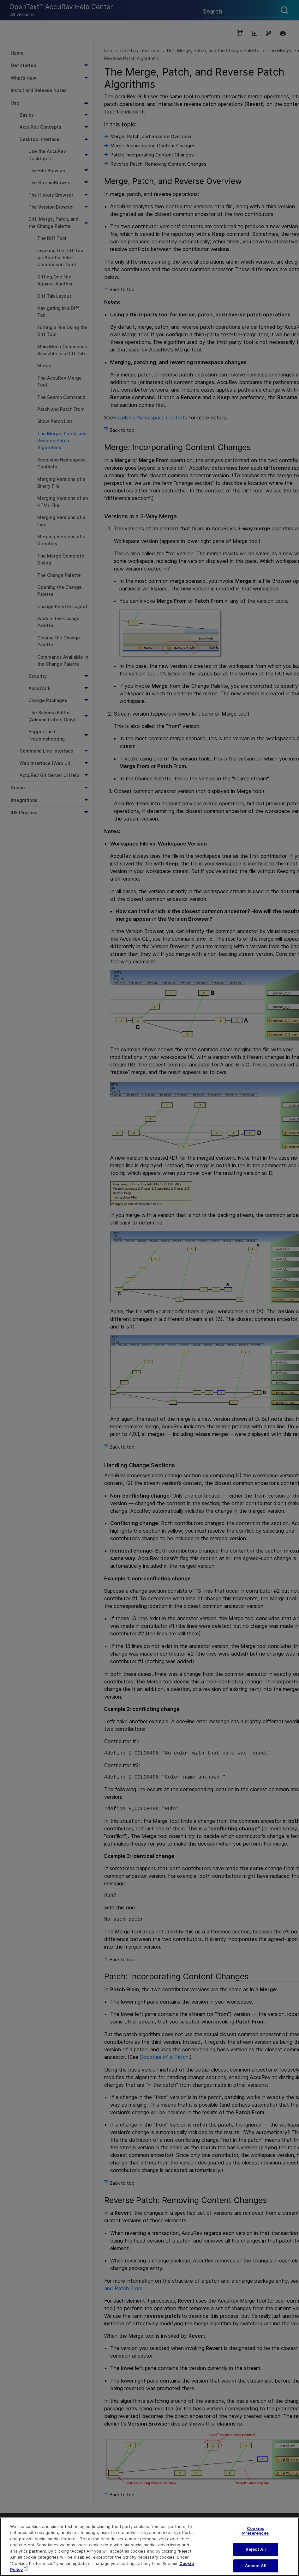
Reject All (256, 2555)
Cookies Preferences (255, 2536)
